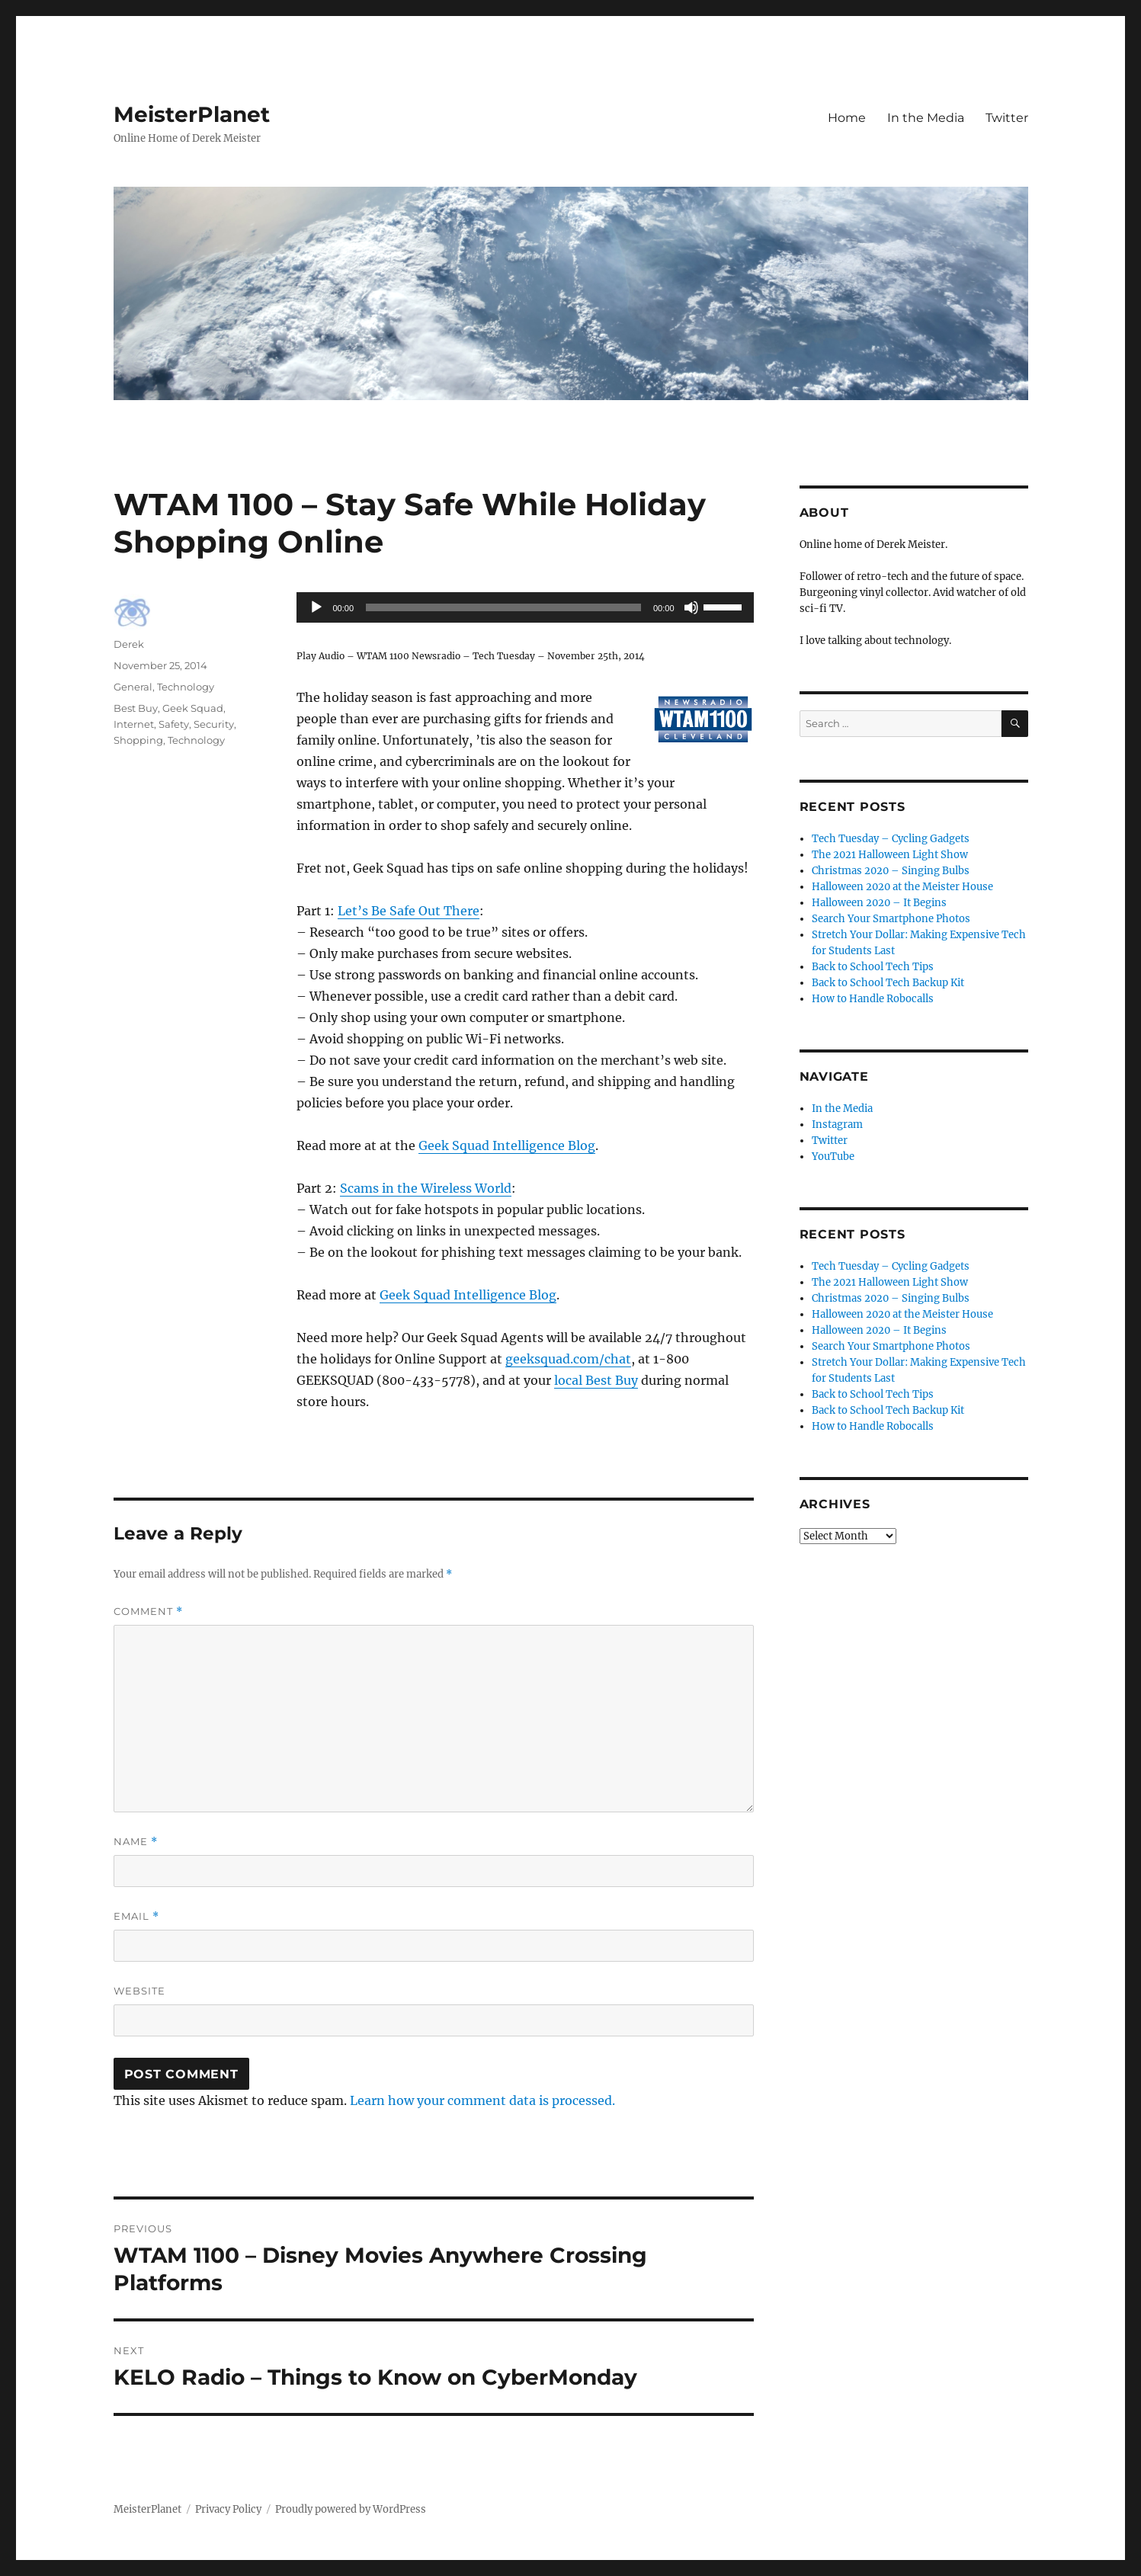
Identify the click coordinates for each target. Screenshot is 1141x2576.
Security (214, 724)
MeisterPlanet (192, 114)
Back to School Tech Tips (873, 966)
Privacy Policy (228, 2509)
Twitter (1007, 118)
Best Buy (136, 708)
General (133, 687)
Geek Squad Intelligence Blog (506, 1145)
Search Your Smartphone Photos (891, 918)
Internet (134, 724)
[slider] (503, 607)
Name (136, 1841)
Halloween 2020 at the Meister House (902, 886)
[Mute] (691, 607)
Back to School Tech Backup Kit (888, 982)
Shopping (138, 740)
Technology (185, 687)
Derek (129, 644)
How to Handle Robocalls (873, 998)
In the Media (925, 118)
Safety (174, 724)
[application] (525, 607)
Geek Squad (192, 708)
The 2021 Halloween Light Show (890, 854)
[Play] (316, 607)
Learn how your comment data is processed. (482, 2100)
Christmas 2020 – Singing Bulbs (891, 870)
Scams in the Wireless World (425, 1188)
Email (136, 1916)
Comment (148, 1611)
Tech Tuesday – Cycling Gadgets (891, 838)
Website (139, 1991)
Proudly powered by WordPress (350, 2509)
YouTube (833, 1156)
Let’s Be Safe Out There (408, 910)
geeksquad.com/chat (568, 1358)
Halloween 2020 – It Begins (879, 902)
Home (847, 118)
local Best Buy (596, 1380)
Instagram (837, 1124)
